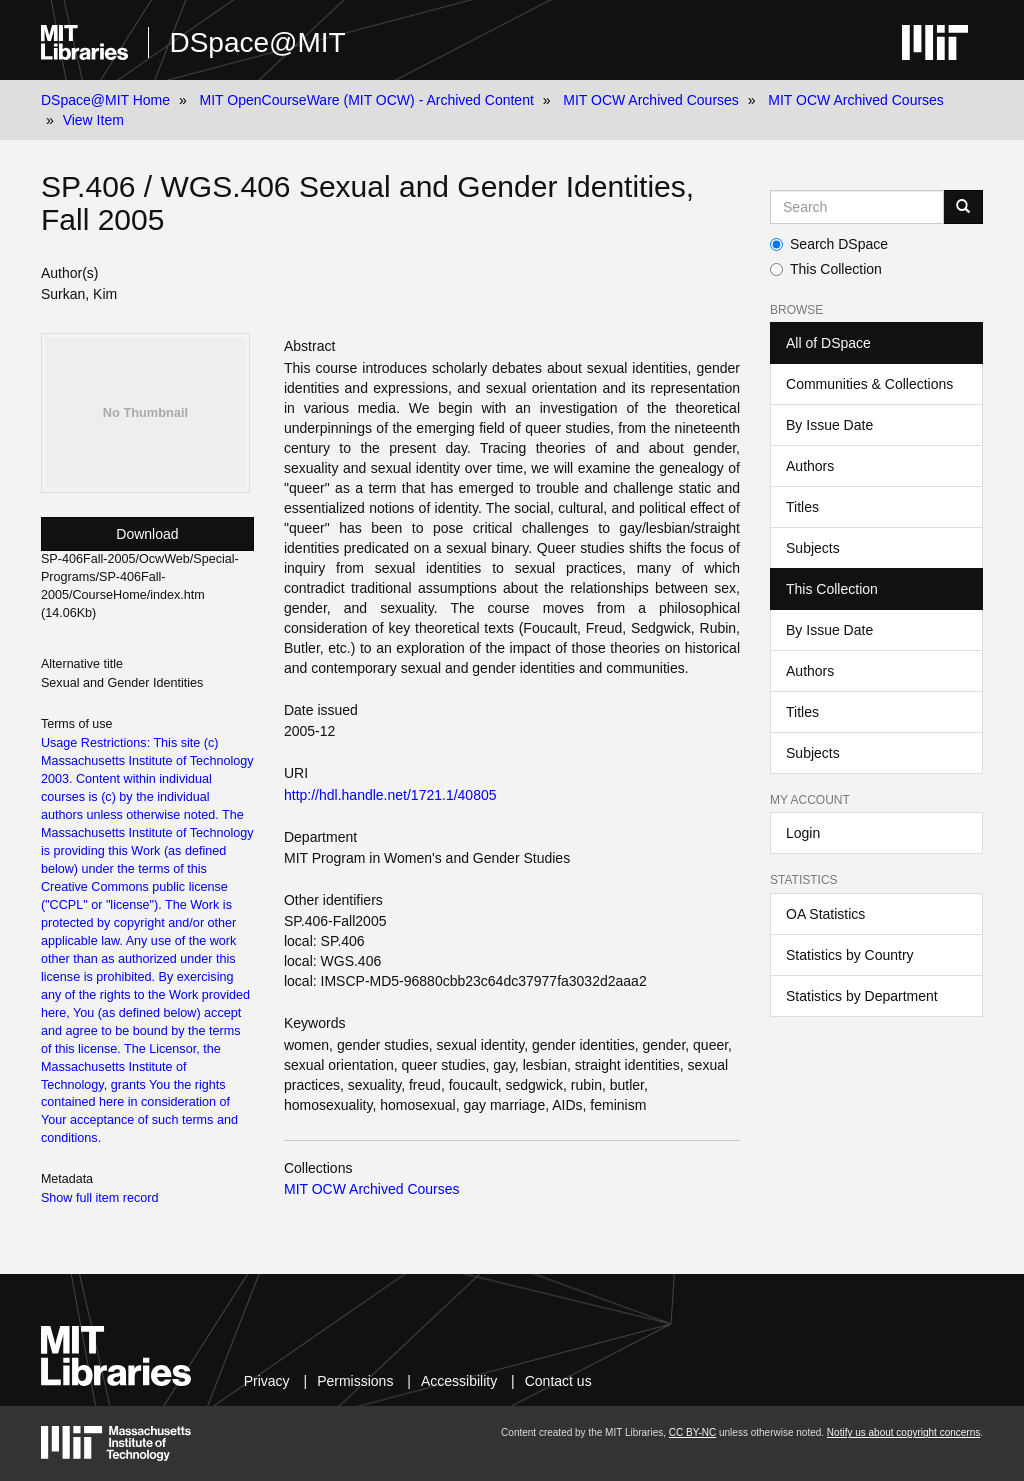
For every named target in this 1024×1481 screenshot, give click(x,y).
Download (147, 534)
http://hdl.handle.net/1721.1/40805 (390, 795)
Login (803, 833)
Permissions (355, 1381)
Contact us (558, 1381)
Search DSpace (829, 244)
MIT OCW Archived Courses (651, 100)
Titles (802, 507)
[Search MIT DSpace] (857, 207)
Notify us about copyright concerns (903, 1432)
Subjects (813, 548)
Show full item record (100, 1198)
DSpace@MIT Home (105, 100)
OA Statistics (825, 914)
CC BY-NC (692, 1432)
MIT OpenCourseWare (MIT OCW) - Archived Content (367, 100)
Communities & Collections (869, 384)
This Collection (826, 269)
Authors (810, 466)
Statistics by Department (862, 996)
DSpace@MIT (257, 42)
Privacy (267, 1381)
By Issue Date (829, 425)
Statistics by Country (850, 955)
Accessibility (459, 1381)
